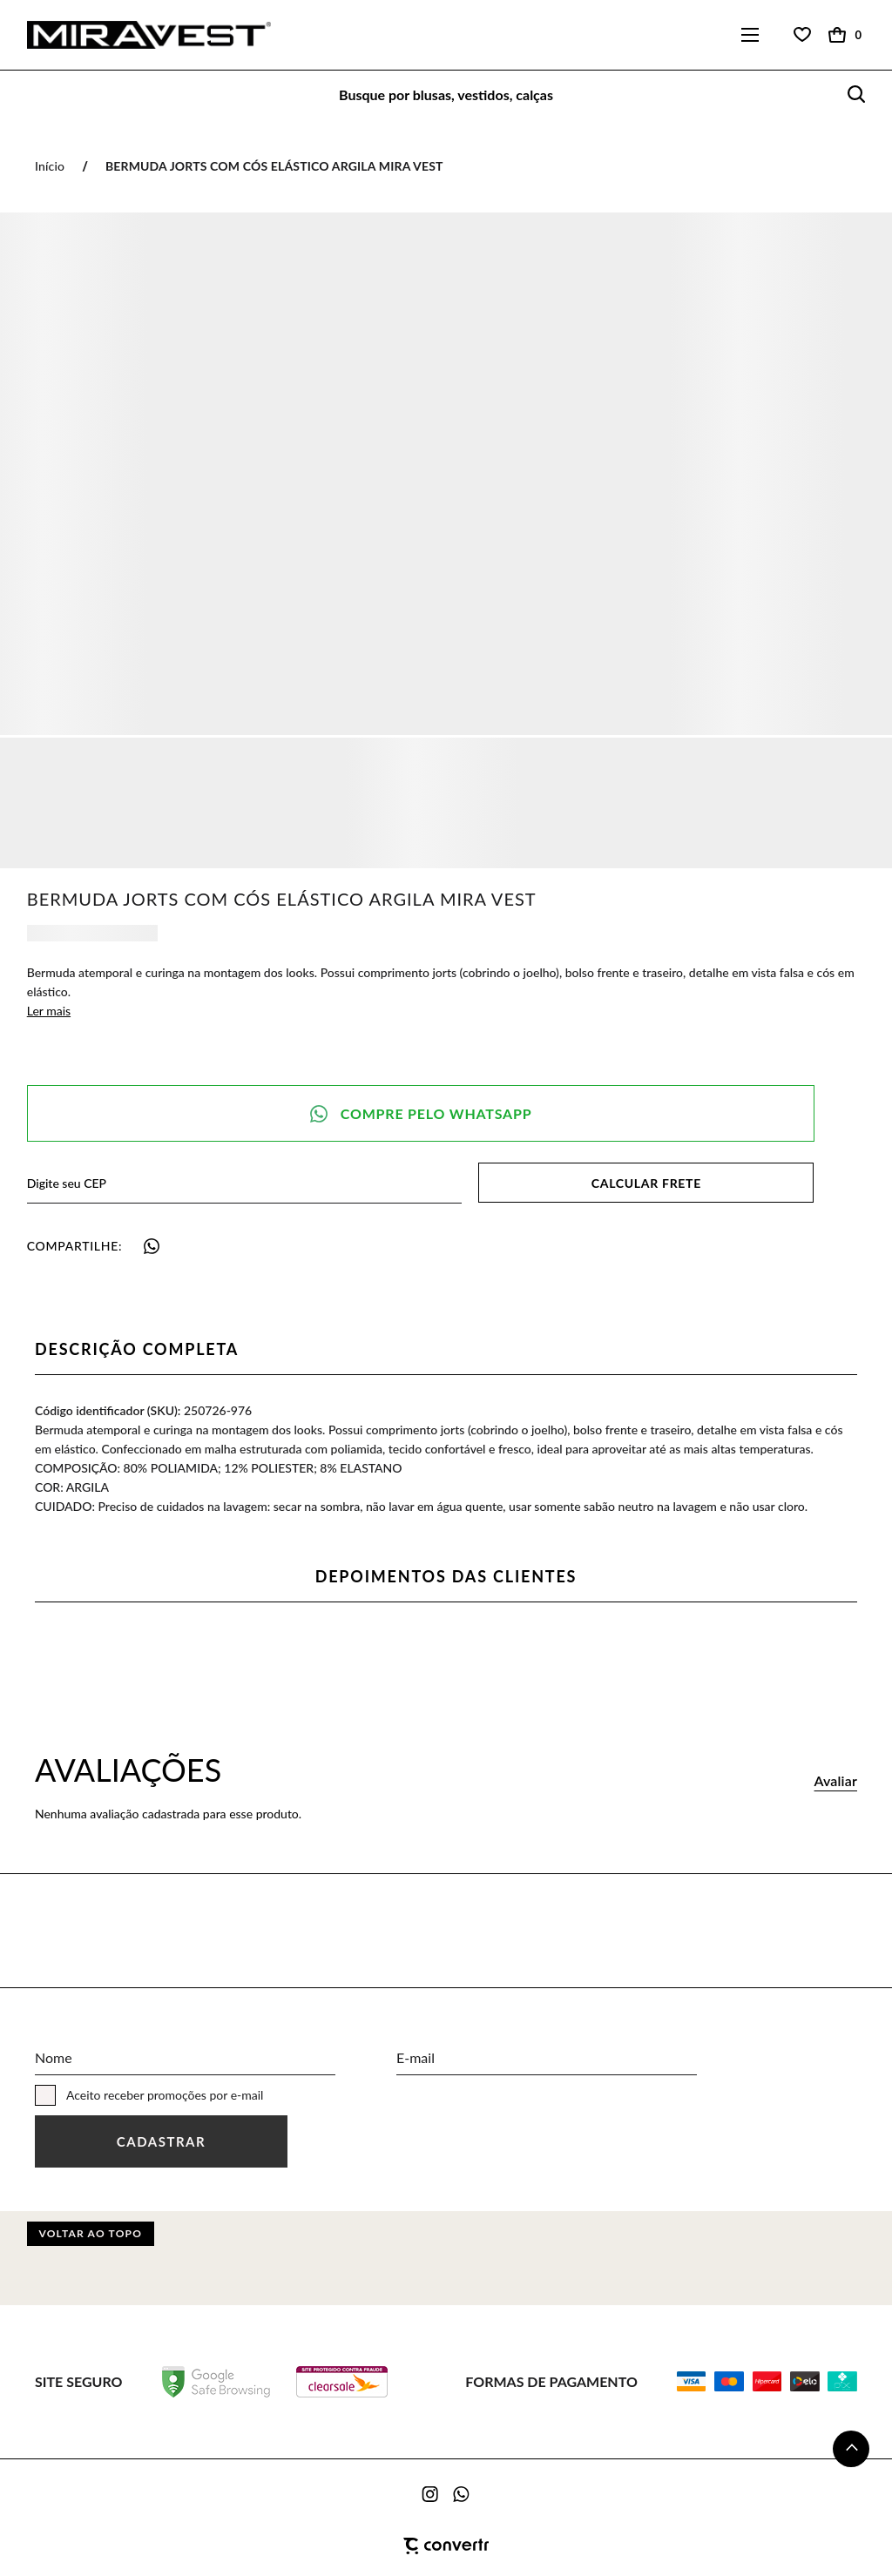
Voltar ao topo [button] (90, 2233)
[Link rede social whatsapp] (462, 2494)
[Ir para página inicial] (49, 165)
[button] (851, 2449)
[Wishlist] (802, 35)
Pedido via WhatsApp (421, 1113)
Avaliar (835, 1780)
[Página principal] (135, 35)
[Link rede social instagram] (431, 2494)
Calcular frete (646, 1183)
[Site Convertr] (446, 2546)
